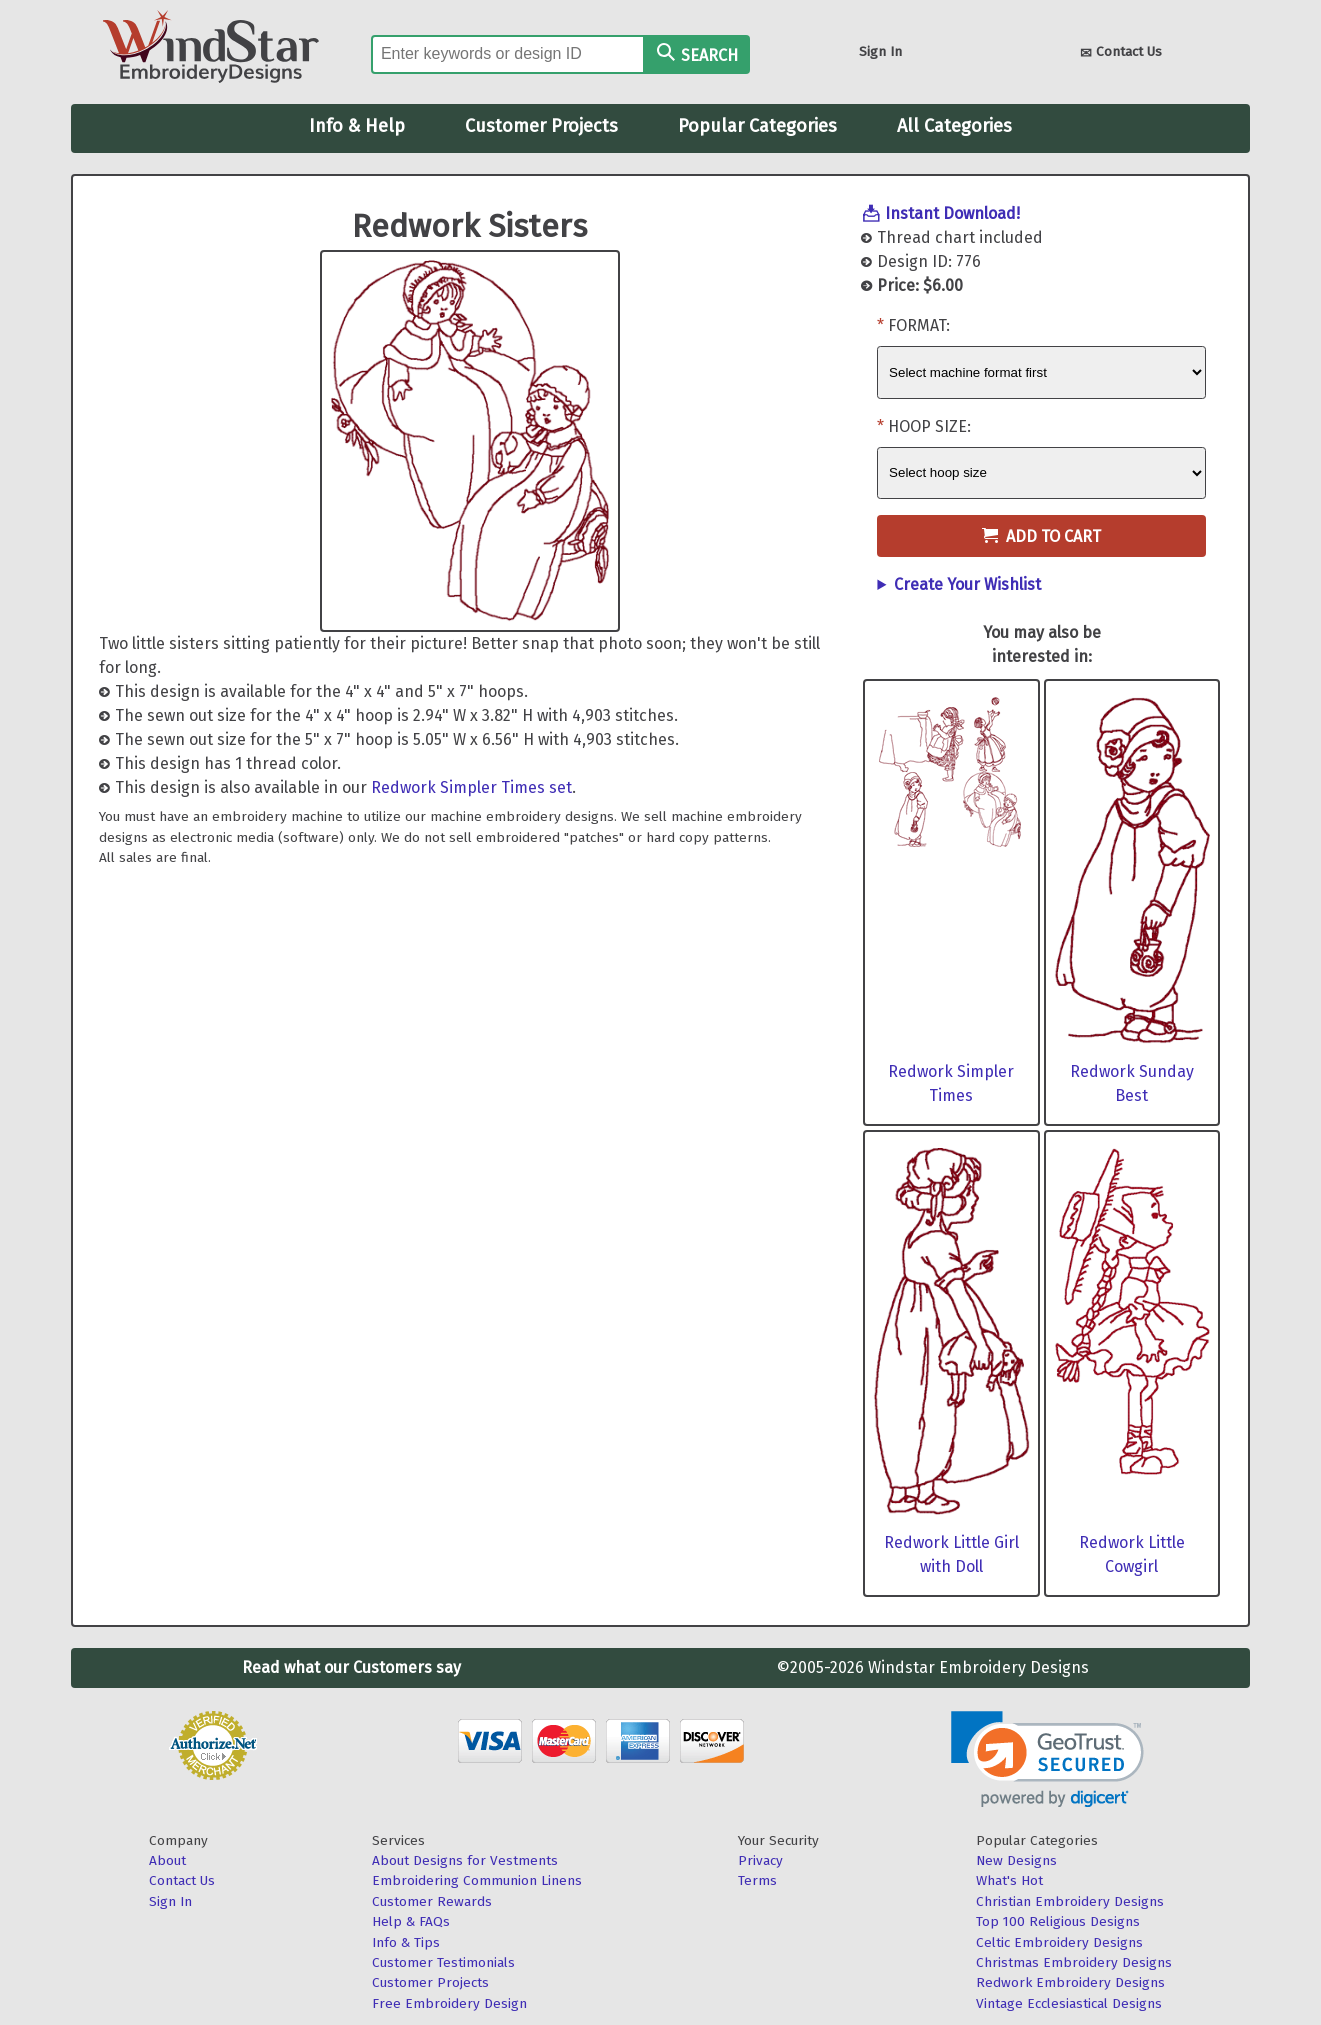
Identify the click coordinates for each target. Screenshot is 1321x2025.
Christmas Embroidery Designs (1074, 1962)
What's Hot (1009, 1880)
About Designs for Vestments (465, 1860)
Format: (919, 325)
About (167, 1860)
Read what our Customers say (351, 1667)
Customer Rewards (432, 1901)
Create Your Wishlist (967, 584)
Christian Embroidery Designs (1070, 1901)
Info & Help (357, 126)
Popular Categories (757, 126)
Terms (757, 1880)
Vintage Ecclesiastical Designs (1069, 2003)
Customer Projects (541, 126)
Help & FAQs (411, 1921)
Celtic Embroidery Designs (1059, 1942)
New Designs (1016, 1860)
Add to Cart (1041, 536)
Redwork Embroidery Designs (1070, 1982)
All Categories (954, 126)
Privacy (760, 1860)
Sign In (880, 51)
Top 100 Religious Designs (1058, 1921)
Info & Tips (406, 1942)
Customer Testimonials (443, 1962)
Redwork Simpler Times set (471, 787)
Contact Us (1121, 53)
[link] (1047, 1759)
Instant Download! (952, 213)
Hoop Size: (929, 426)
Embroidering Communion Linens (477, 1880)
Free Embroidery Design (449, 2003)
